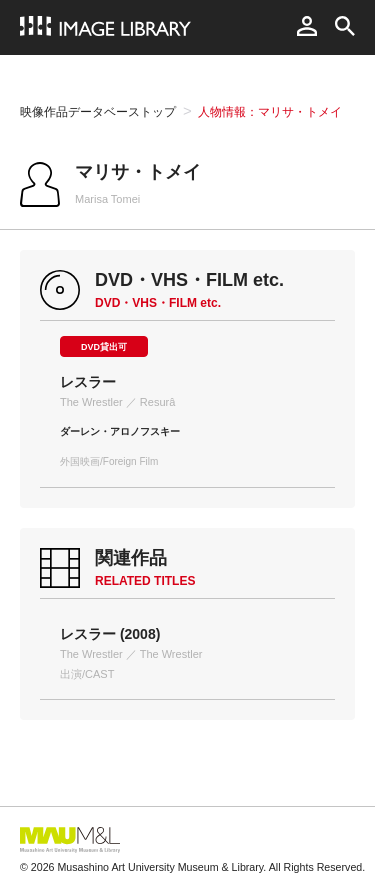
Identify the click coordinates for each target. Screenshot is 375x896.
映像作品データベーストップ (98, 112)
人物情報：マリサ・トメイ (270, 112)
